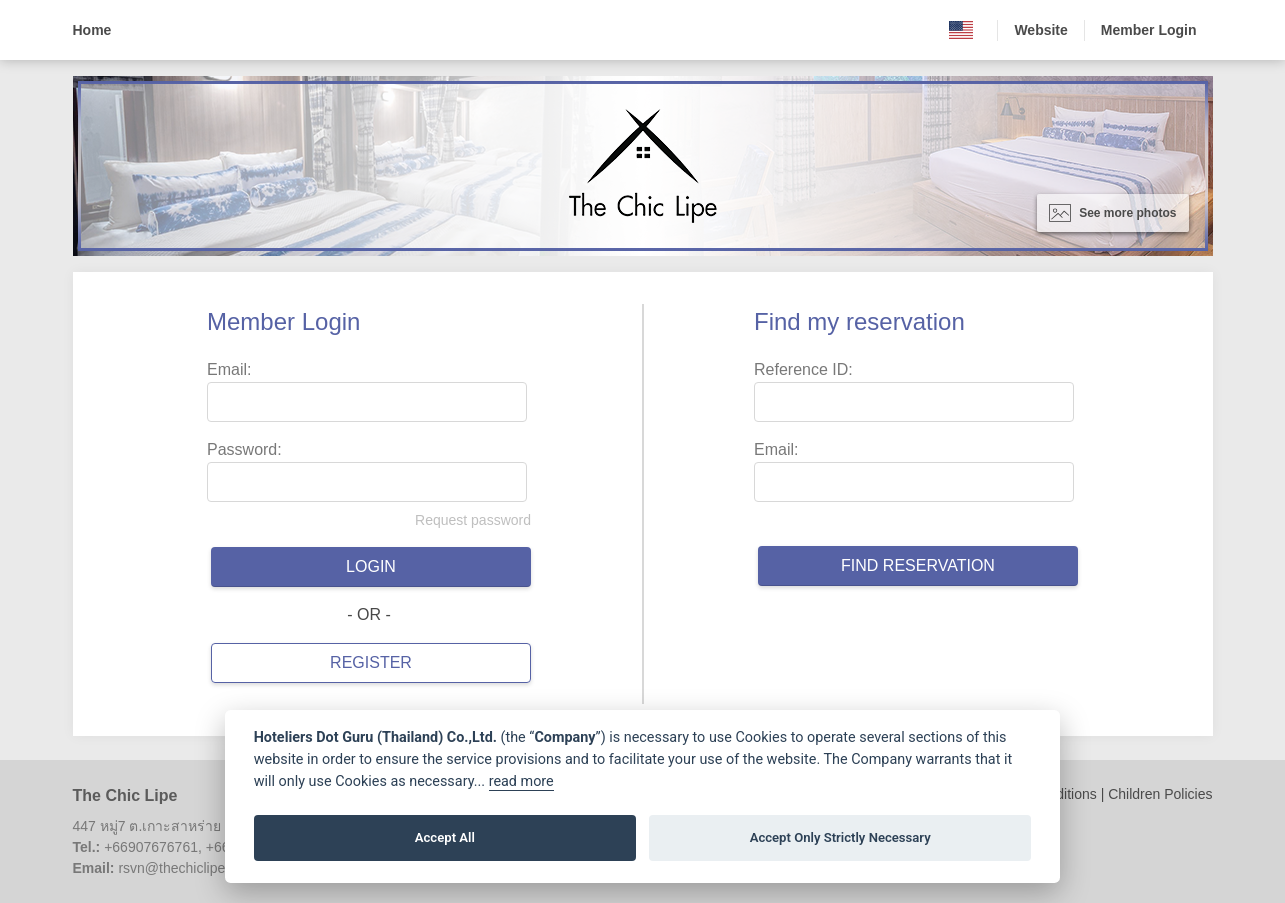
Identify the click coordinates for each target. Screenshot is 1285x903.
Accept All (445, 837)
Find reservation (918, 565)
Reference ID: (803, 369)
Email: (229, 369)
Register (371, 662)
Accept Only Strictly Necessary (840, 837)
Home (92, 30)
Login (371, 566)
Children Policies (1160, 794)
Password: (244, 449)
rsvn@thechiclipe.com (186, 868)
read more (521, 781)
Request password (473, 520)
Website (1040, 30)
